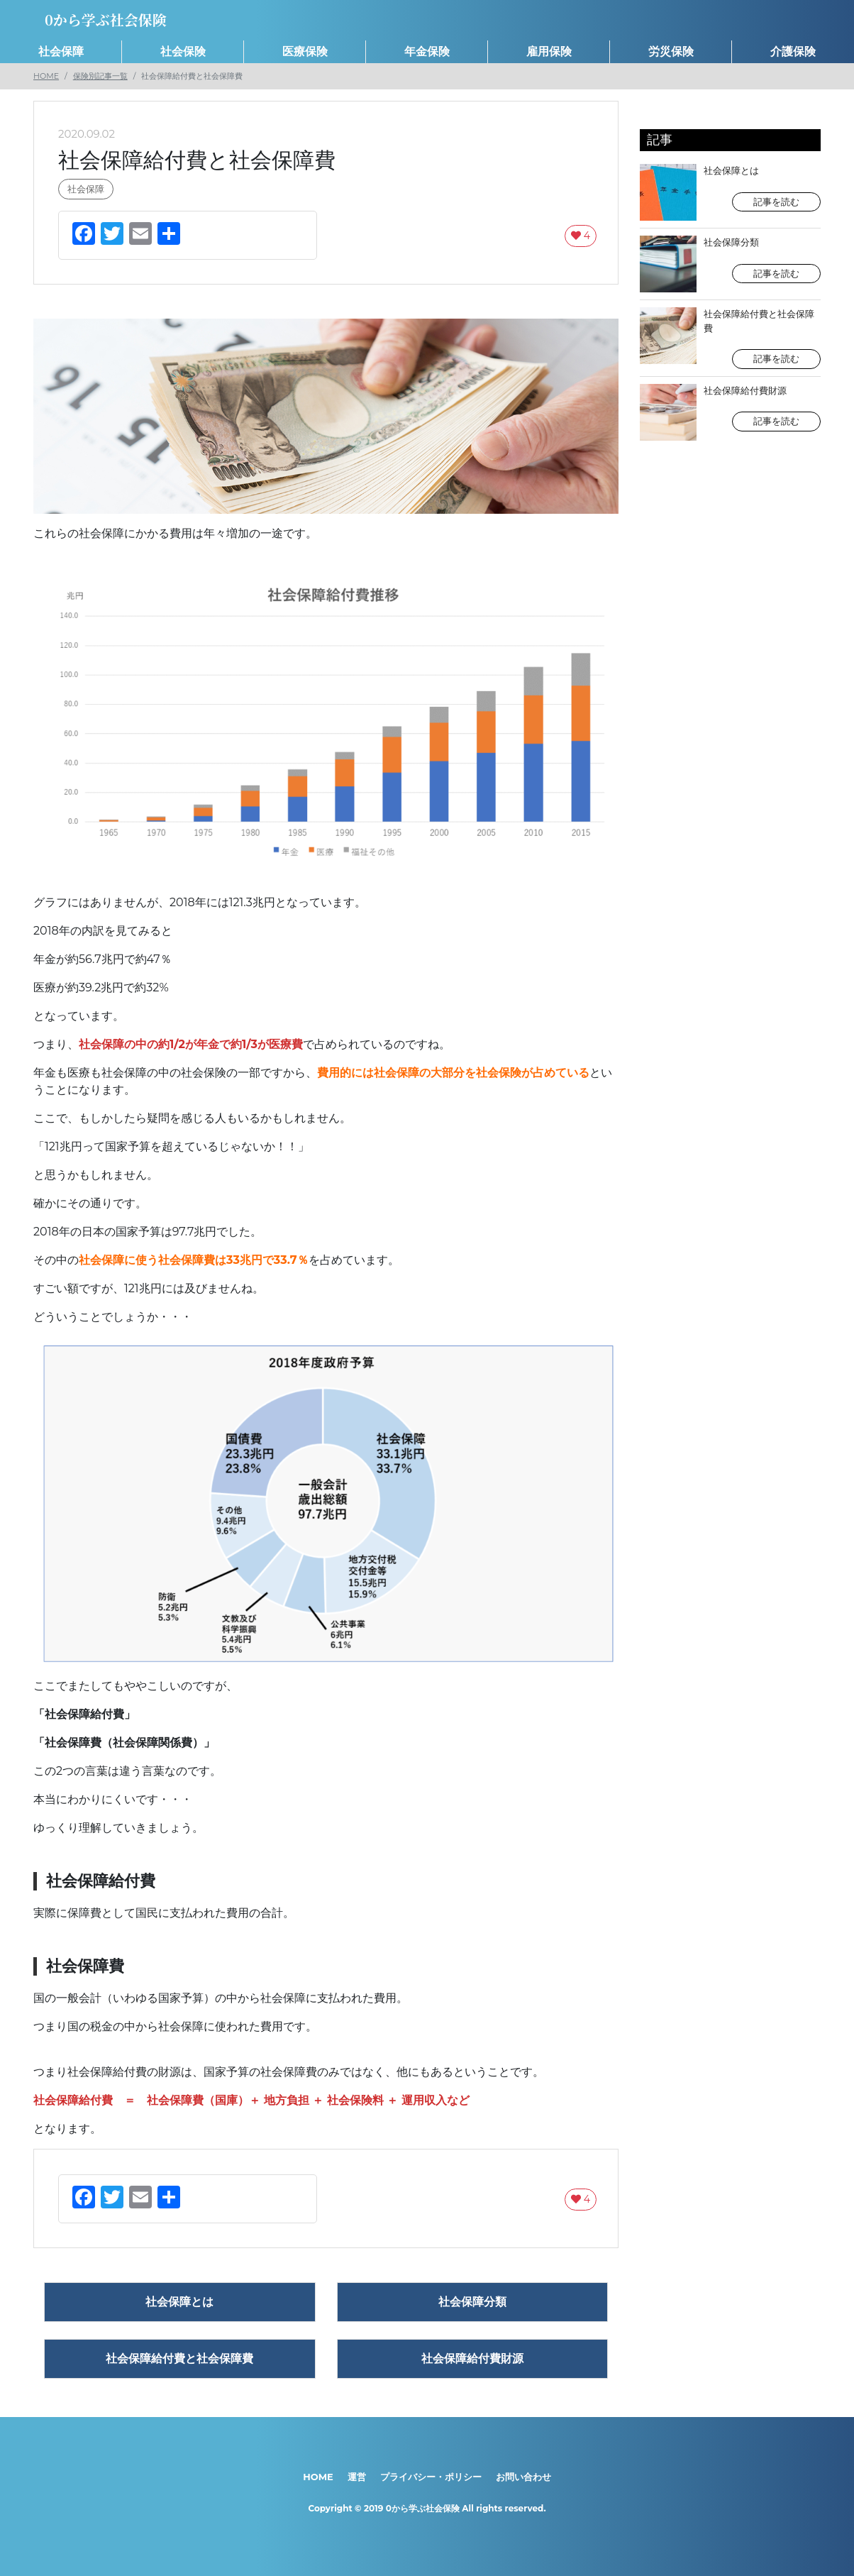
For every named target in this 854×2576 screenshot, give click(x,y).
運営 (357, 2476)
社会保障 (61, 51)
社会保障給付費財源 (730, 412)
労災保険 (671, 51)
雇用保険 (549, 51)
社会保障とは (730, 192)
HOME (46, 76)
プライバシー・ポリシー (431, 2476)
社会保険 (183, 51)
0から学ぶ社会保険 (423, 2508)
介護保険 (793, 51)
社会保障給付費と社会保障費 (730, 338)
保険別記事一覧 (100, 76)
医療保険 (305, 51)
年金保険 (427, 51)
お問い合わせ (523, 2476)
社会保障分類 (730, 264)
